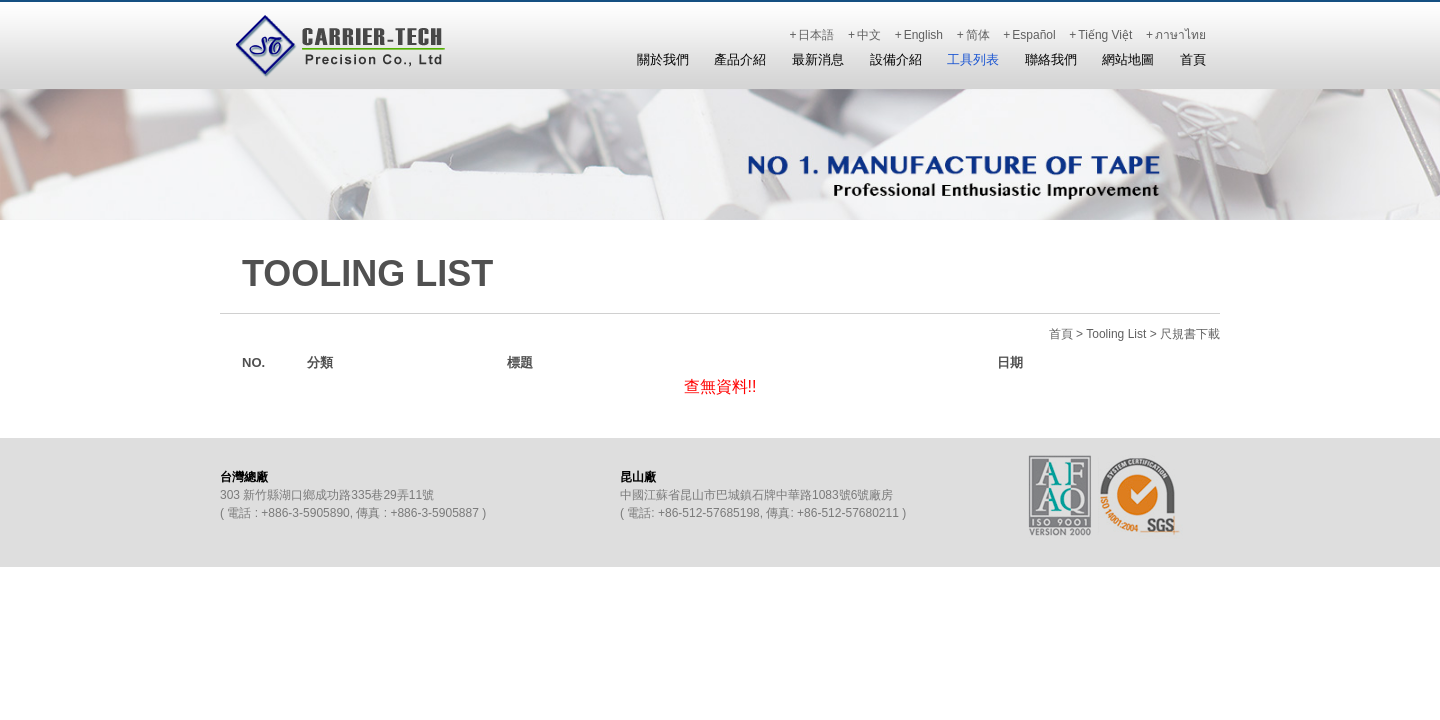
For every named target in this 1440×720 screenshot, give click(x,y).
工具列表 (973, 59)
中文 (869, 35)
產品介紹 (740, 59)
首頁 (1193, 59)
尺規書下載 (1190, 334)
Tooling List (1116, 334)
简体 (978, 35)
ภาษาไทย (1180, 35)
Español (1033, 35)
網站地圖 (1128, 59)
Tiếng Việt (1105, 35)
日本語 (816, 35)
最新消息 (818, 59)
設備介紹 (896, 59)
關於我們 (663, 59)
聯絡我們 (1051, 59)
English (923, 35)
